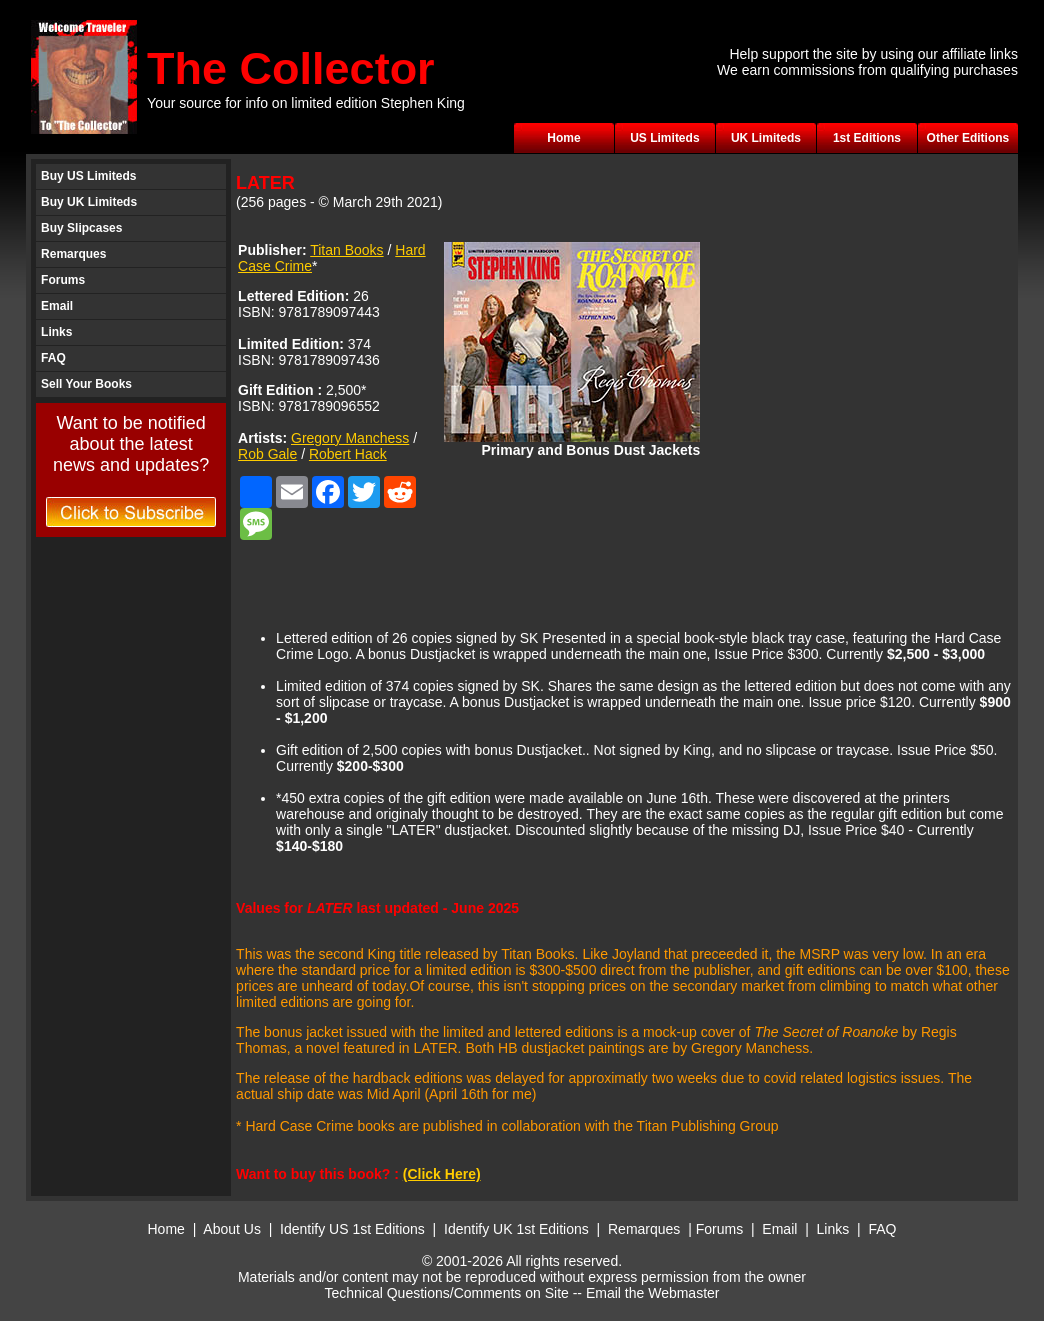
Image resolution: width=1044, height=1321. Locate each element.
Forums (63, 280)
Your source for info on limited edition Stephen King (306, 103)
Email (57, 306)
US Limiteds (664, 138)
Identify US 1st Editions (352, 1229)
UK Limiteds (766, 138)
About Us (232, 1229)
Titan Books (346, 250)
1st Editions (867, 138)
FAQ (53, 358)
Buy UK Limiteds (89, 202)
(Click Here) (442, 1174)
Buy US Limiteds (88, 176)
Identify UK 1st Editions (518, 1229)
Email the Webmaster (653, 1293)
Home (563, 138)
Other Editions (968, 138)
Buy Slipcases (81, 228)
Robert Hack (348, 454)
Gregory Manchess (350, 438)
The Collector (291, 68)
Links (56, 332)
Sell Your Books (86, 384)
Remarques (73, 254)
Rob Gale (267, 454)
